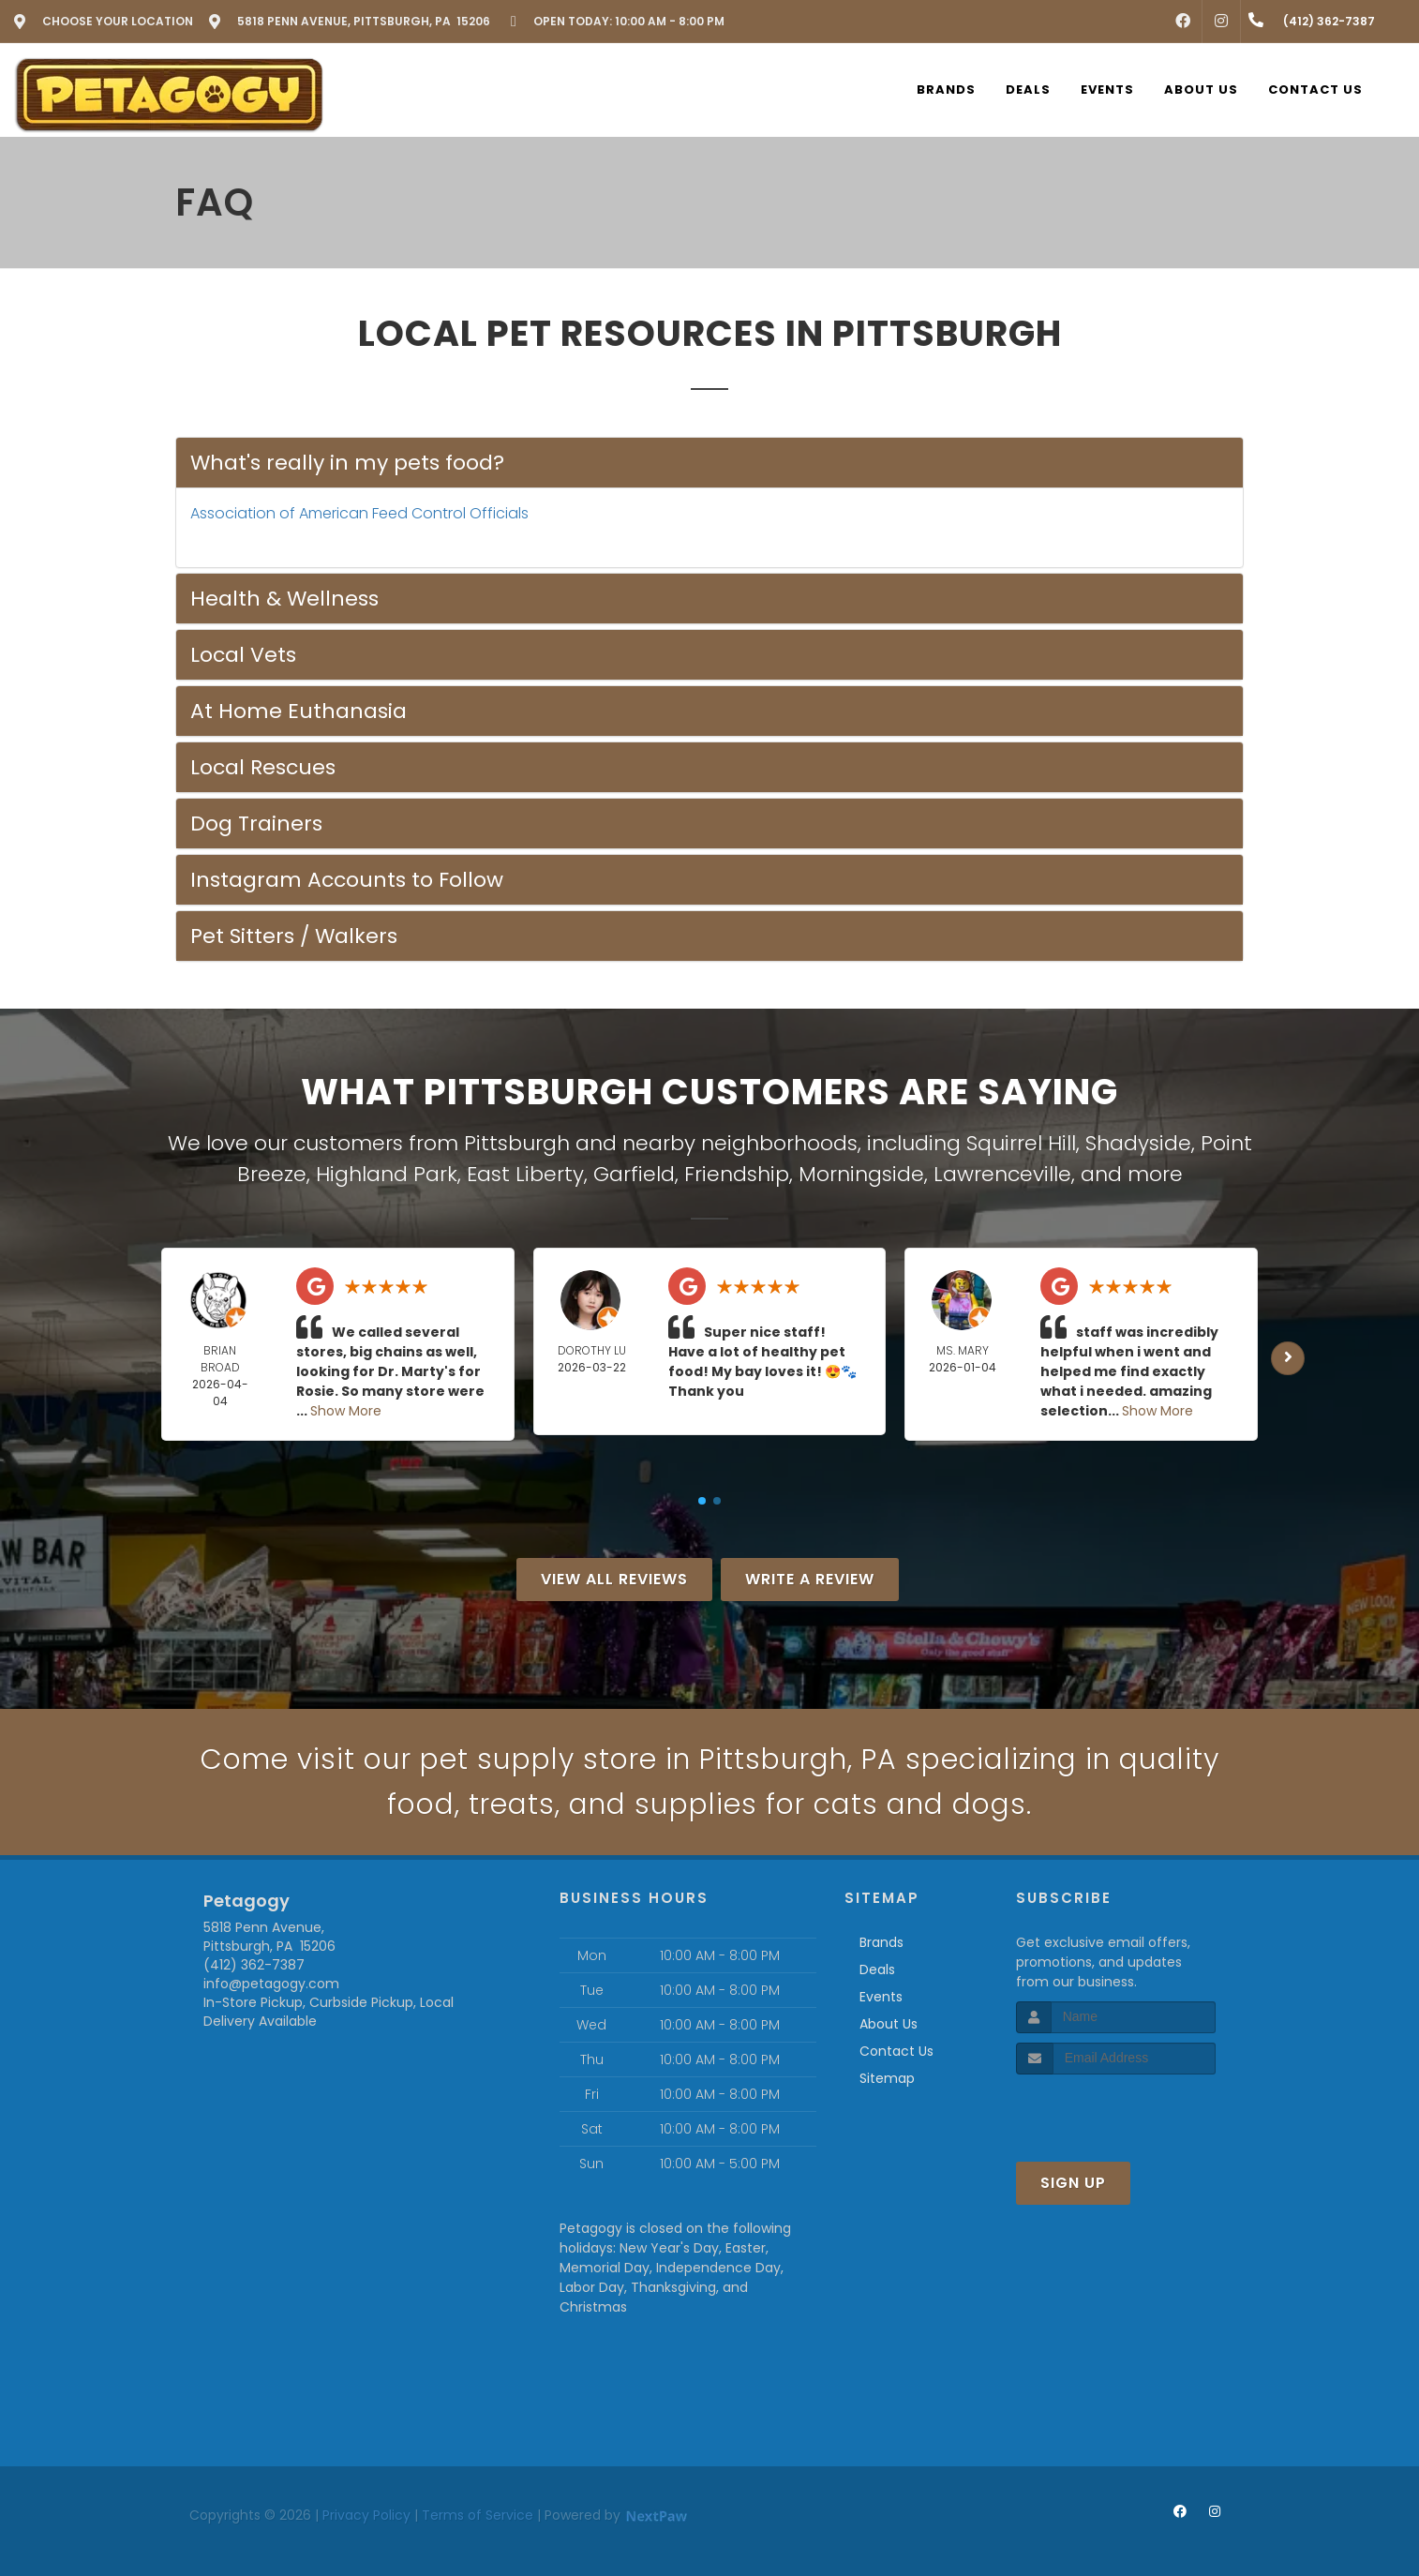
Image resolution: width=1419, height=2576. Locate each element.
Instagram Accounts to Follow (346, 879)
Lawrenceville (1002, 1174)
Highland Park (386, 1174)
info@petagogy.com (271, 1983)
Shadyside (1138, 1143)
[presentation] (1116, 2109)
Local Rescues (263, 767)
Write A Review (809, 1579)
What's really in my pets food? (347, 462)
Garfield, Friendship (691, 1174)
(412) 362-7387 (254, 1964)
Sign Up (1073, 2183)
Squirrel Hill (1021, 1143)
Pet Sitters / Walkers (293, 936)
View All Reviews (614, 1579)
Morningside (861, 1174)
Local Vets (243, 654)
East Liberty (525, 1174)
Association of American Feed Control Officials (359, 513)
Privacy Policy (366, 2515)
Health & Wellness (284, 598)
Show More (345, 1410)
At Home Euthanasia (298, 711)
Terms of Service (477, 2515)
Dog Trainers (256, 823)
